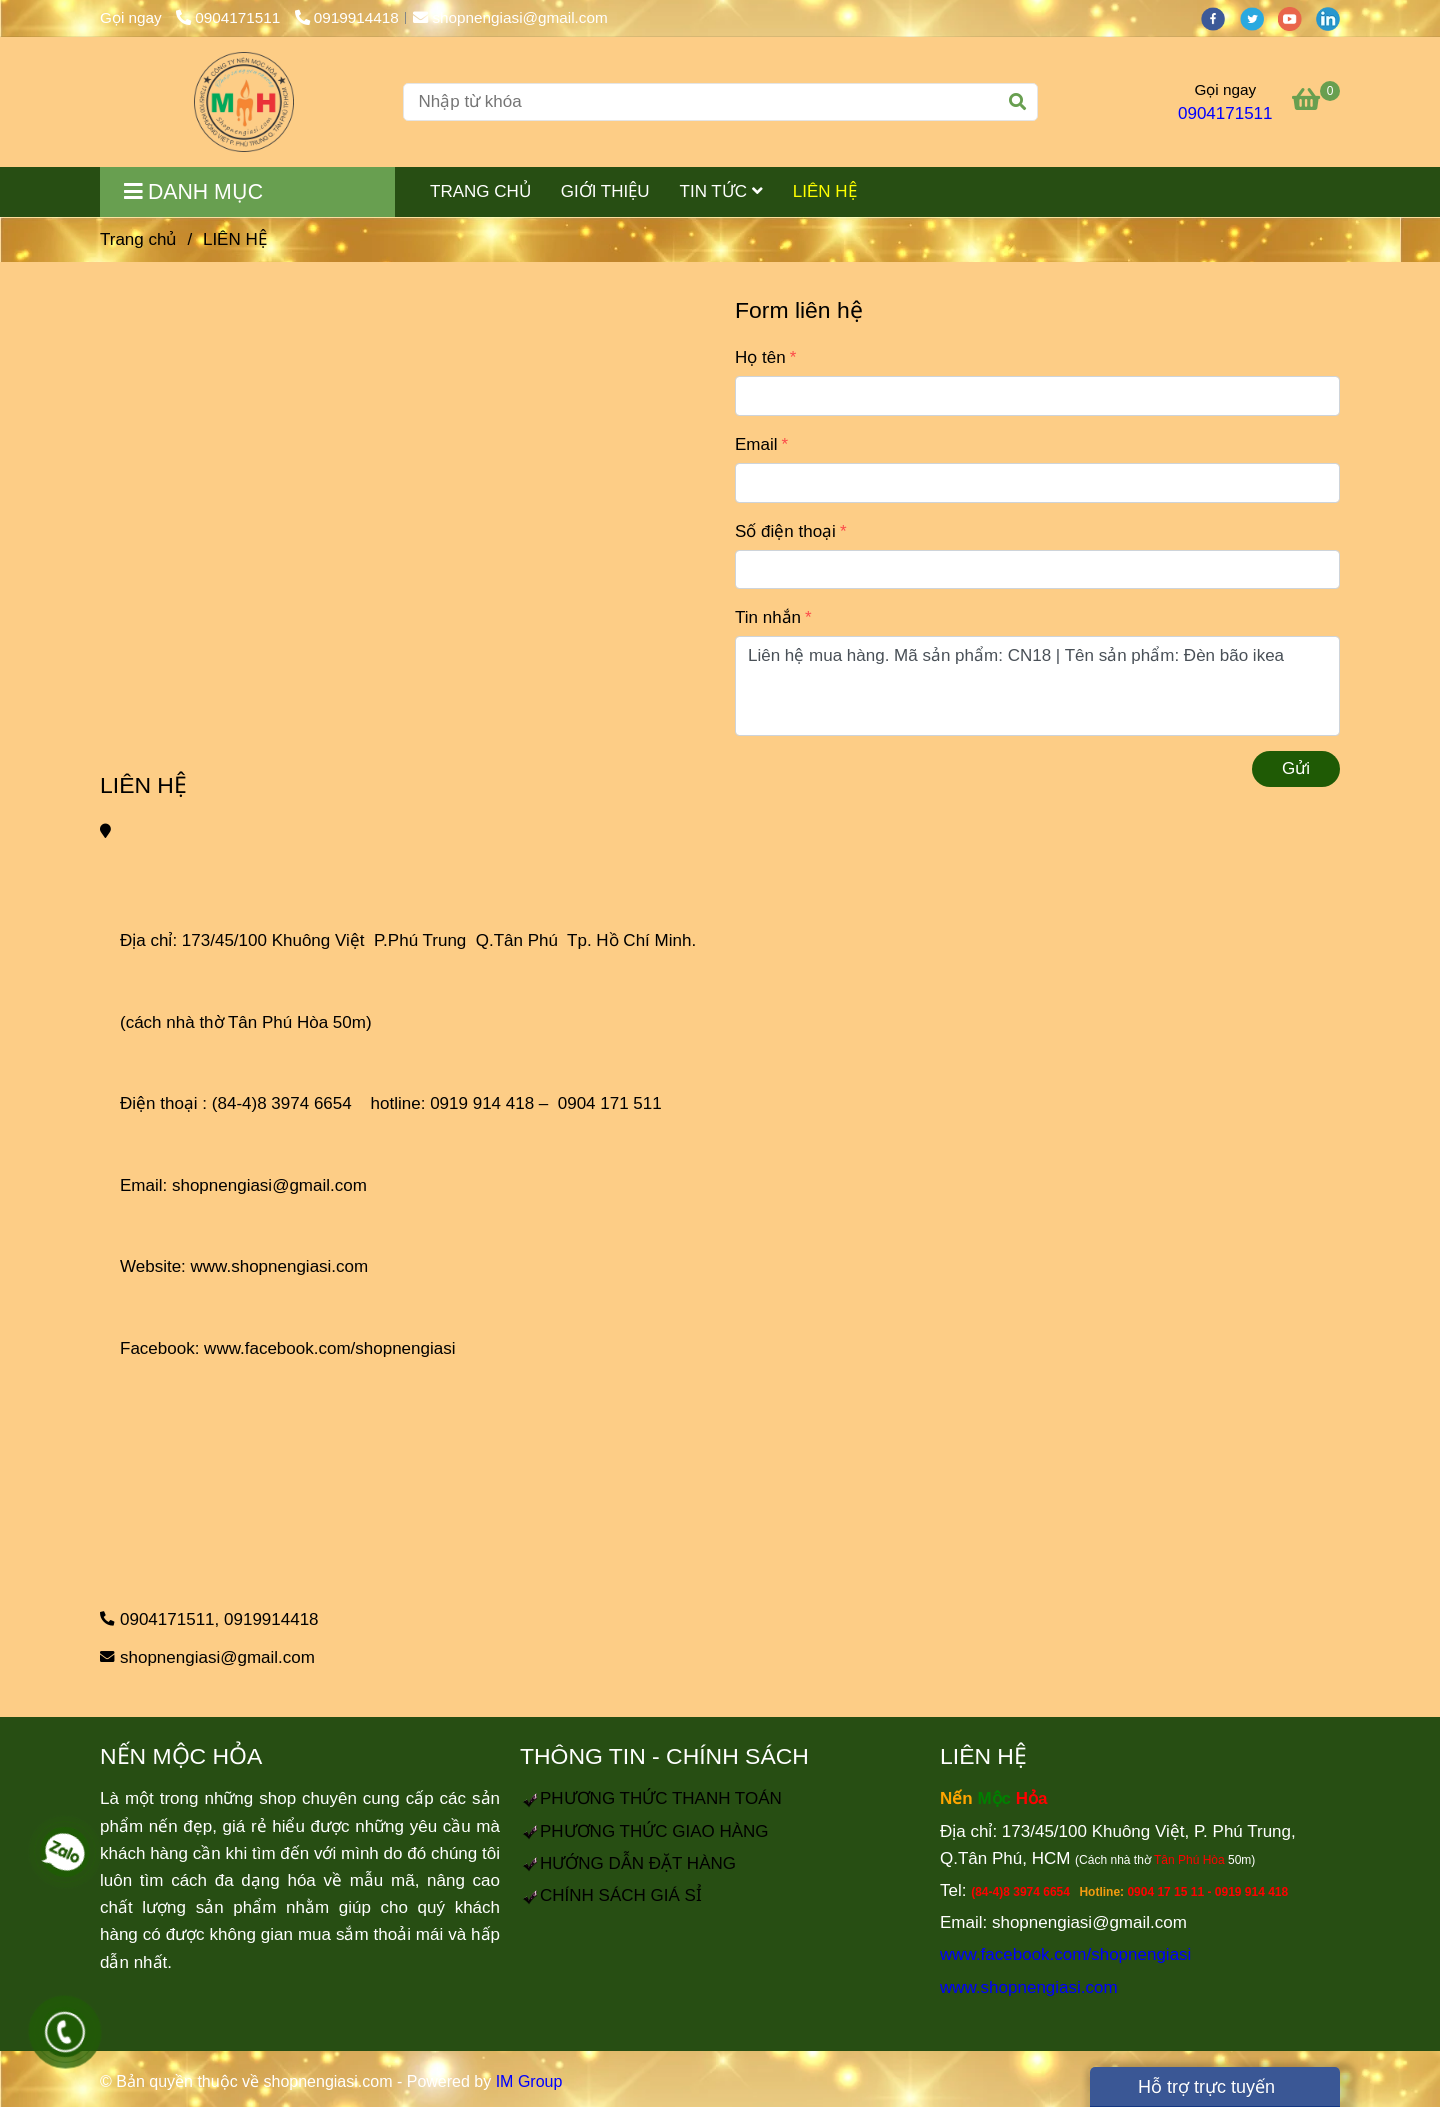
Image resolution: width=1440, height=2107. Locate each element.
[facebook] (1220, 17)
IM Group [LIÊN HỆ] (529, 2081)
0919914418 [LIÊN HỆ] (347, 17)
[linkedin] (1333, 17)
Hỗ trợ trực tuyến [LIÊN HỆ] (1195, 2087)
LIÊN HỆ (825, 191)
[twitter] (1259, 17)
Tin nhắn (768, 617)
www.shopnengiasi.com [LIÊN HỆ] (280, 1266)
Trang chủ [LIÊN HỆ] (138, 239)
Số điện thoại (785, 531)
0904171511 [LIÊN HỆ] (230, 17)
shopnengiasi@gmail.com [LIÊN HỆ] (510, 17)
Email (756, 444)
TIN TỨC (721, 191)
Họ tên (760, 357)
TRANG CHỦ (480, 191)
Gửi (1296, 768)
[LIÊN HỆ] (244, 102)
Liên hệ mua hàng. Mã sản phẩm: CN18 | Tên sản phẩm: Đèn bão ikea (1037, 686)
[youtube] (1297, 17)
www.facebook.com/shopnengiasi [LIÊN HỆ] (329, 1348)
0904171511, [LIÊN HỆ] (169, 1619)
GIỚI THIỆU (605, 191)
